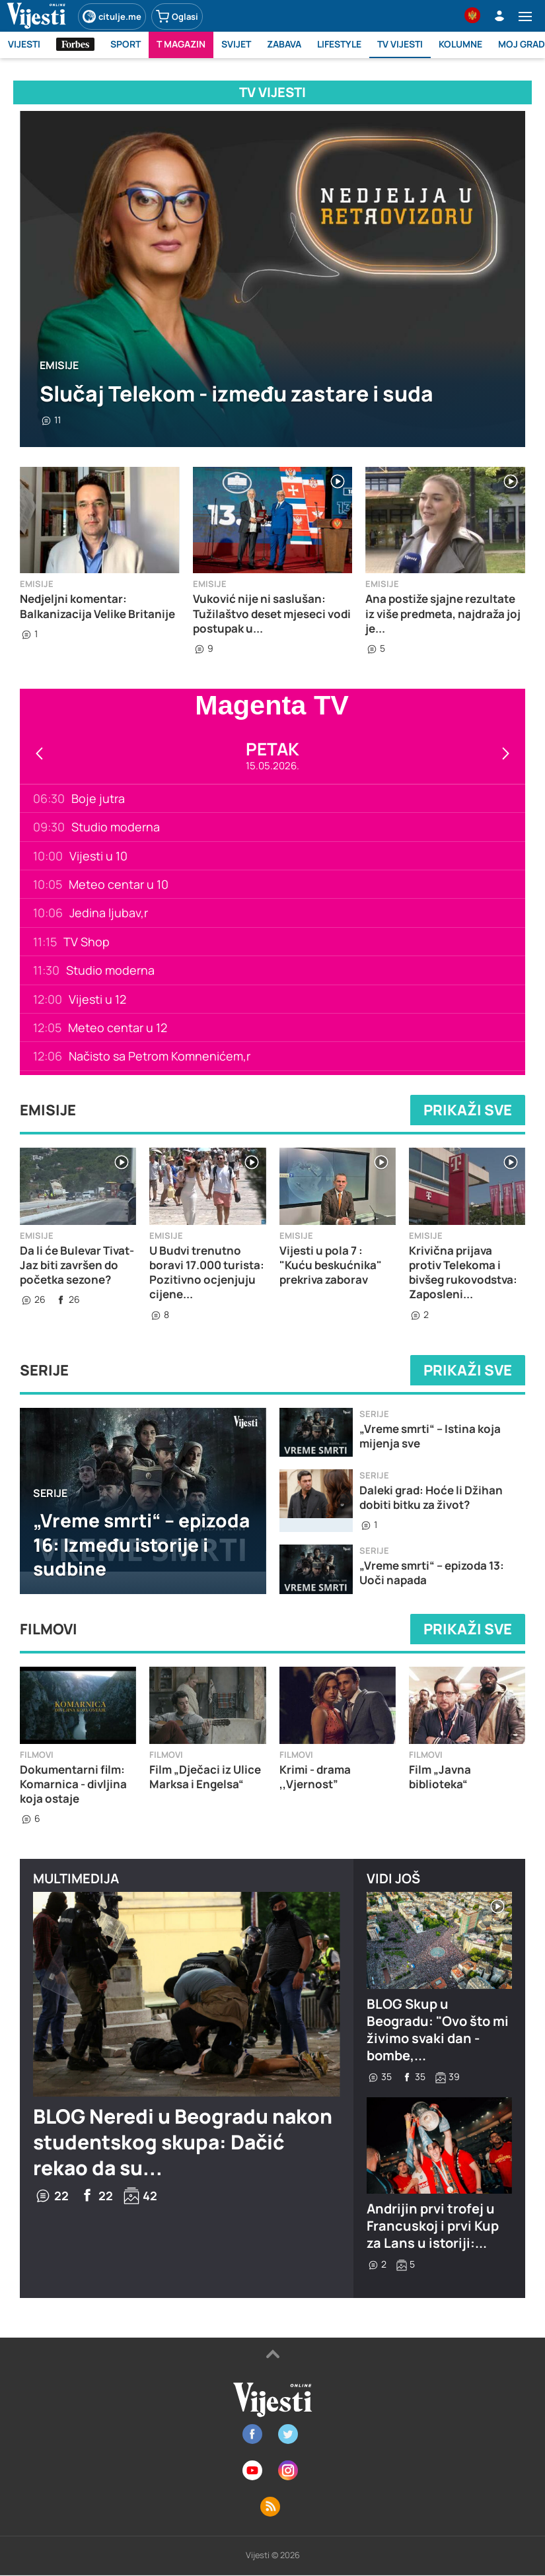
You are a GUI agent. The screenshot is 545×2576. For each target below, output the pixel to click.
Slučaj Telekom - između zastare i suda (236, 393)
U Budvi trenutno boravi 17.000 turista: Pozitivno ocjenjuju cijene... (206, 1272)
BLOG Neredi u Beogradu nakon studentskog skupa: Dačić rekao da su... (182, 2142)
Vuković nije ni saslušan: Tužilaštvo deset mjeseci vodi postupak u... (272, 613)
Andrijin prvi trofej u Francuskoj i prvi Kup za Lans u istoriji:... (433, 2226)
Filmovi (48, 1629)
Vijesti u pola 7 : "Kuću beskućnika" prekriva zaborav (330, 1265)
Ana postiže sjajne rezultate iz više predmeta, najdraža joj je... (443, 613)
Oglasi (177, 16)
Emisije (59, 365)
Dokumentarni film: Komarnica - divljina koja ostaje (73, 1784)
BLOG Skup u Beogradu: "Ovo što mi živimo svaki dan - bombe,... (438, 2029)
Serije (44, 1370)
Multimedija (76, 1878)
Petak (272, 749)
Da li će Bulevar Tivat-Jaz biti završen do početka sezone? (77, 1265)
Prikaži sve (467, 1110)
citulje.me (112, 16)
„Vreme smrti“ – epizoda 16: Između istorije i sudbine (141, 1544)
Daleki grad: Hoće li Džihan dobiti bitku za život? (431, 1497)
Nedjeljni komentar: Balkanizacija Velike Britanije (97, 606)
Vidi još (393, 1878)
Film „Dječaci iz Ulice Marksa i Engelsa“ (205, 1777)
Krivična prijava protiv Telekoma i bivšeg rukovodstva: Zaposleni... (463, 1272)
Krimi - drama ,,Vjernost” (315, 1777)
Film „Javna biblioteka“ (440, 1777)
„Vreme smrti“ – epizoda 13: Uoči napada (431, 1572)
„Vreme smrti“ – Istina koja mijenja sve (430, 1436)
